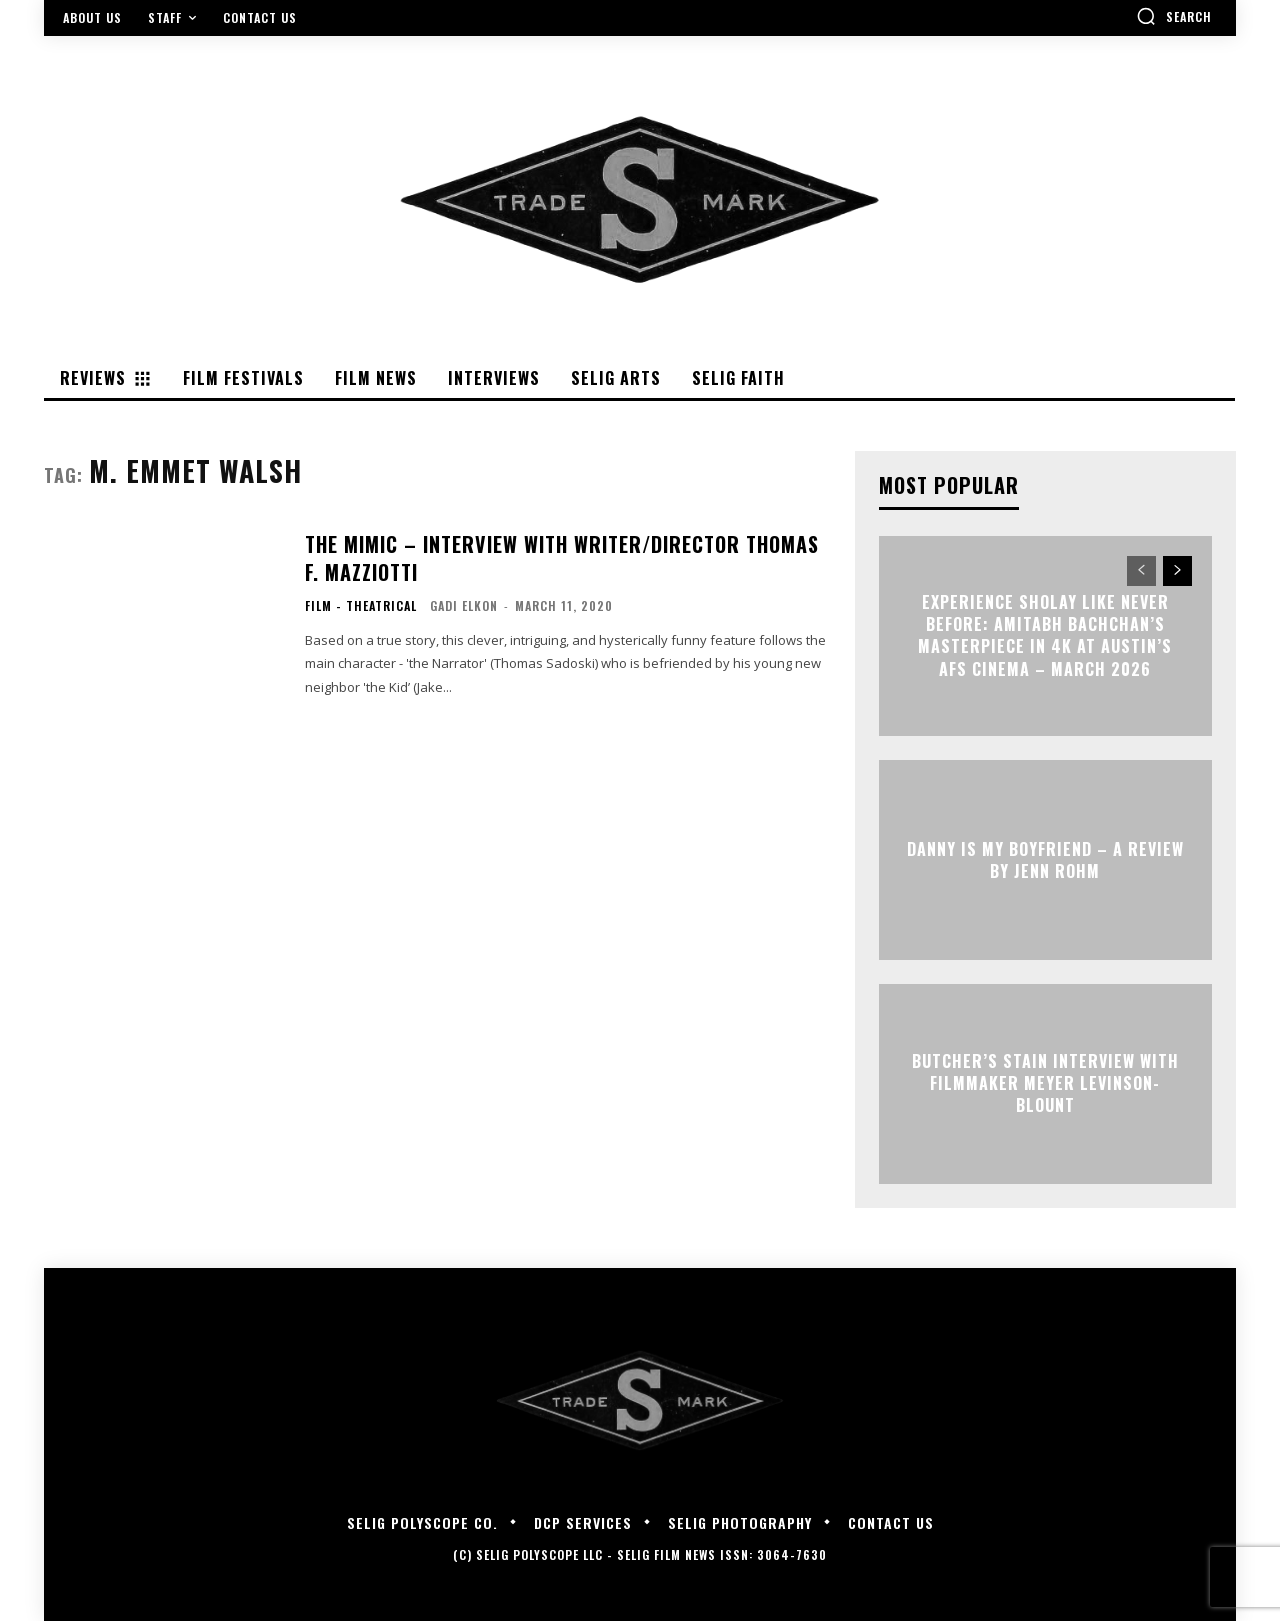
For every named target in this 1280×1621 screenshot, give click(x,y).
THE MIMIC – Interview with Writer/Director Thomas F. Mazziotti (562, 558)
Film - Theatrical (361, 606)
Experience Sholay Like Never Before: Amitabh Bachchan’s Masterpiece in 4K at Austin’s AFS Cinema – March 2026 (1045, 635)
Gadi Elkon (464, 605)
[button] (1174, 16)
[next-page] (1177, 571)
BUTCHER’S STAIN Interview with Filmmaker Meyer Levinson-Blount (1045, 1083)
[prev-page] (1141, 571)
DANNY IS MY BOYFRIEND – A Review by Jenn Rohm (1045, 859)
